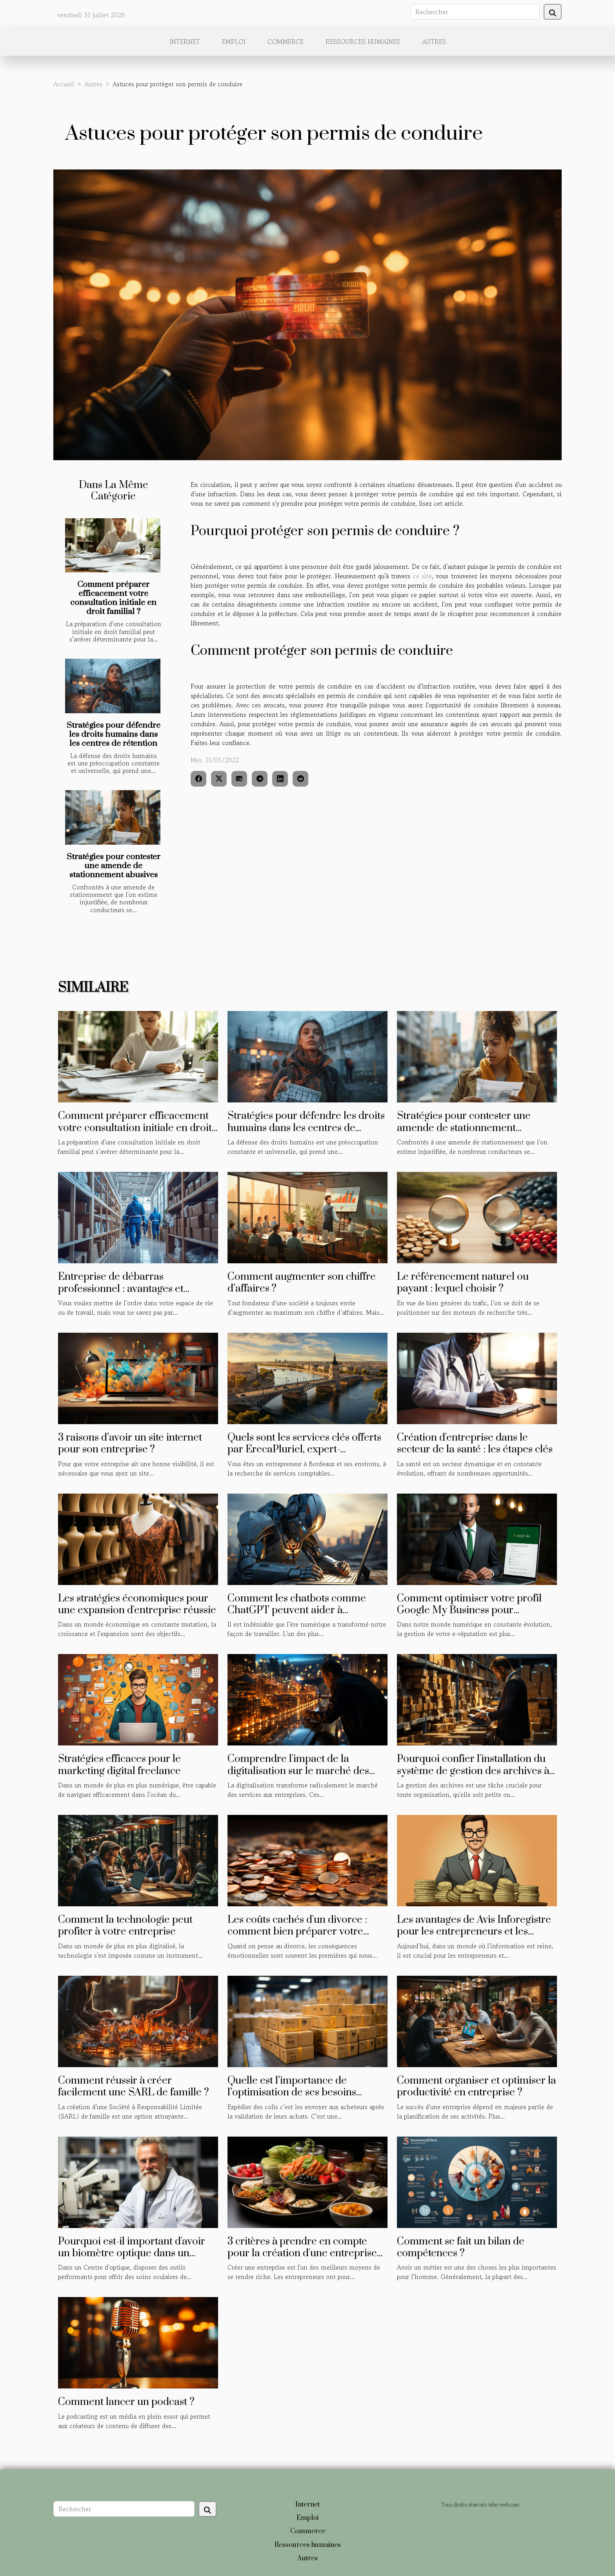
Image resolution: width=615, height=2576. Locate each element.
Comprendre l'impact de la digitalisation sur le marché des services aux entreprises (298, 1771)
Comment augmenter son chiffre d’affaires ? (301, 1282)
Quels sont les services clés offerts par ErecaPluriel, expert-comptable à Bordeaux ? (304, 1449)
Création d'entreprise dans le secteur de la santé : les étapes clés (475, 1443)
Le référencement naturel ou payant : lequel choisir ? (463, 1282)
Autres (434, 41)
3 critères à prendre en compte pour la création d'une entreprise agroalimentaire (302, 2253)
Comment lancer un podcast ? (126, 2402)
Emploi (234, 41)
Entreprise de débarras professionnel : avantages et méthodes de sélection (121, 1288)
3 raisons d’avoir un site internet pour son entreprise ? (130, 1443)
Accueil (63, 84)
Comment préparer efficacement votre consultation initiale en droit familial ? (113, 598)
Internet (184, 41)
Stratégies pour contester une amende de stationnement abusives (113, 866)
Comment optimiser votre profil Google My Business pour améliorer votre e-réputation (469, 1610)
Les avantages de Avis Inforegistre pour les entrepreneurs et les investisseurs (474, 1931)
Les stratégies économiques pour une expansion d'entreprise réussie (137, 1604)
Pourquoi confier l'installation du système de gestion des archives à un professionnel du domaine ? (473, 1771)
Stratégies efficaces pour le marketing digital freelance (119, 1765)
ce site (422, 576)
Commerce (285, 41)
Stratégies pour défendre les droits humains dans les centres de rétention (113, 734)
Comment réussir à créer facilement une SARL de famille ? (133, 2086)
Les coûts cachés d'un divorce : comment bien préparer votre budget (297, 1931)
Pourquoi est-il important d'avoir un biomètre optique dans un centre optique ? (131, 2253)
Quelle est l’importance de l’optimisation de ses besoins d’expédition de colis (291, 2092)
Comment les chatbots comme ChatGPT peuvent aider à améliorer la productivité (296, 1610)
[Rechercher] (475, 12)
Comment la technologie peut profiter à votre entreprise (125, 1925)
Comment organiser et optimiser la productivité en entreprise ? (476, 2086)
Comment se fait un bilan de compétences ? (460, 2247)
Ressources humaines (363, 41)
